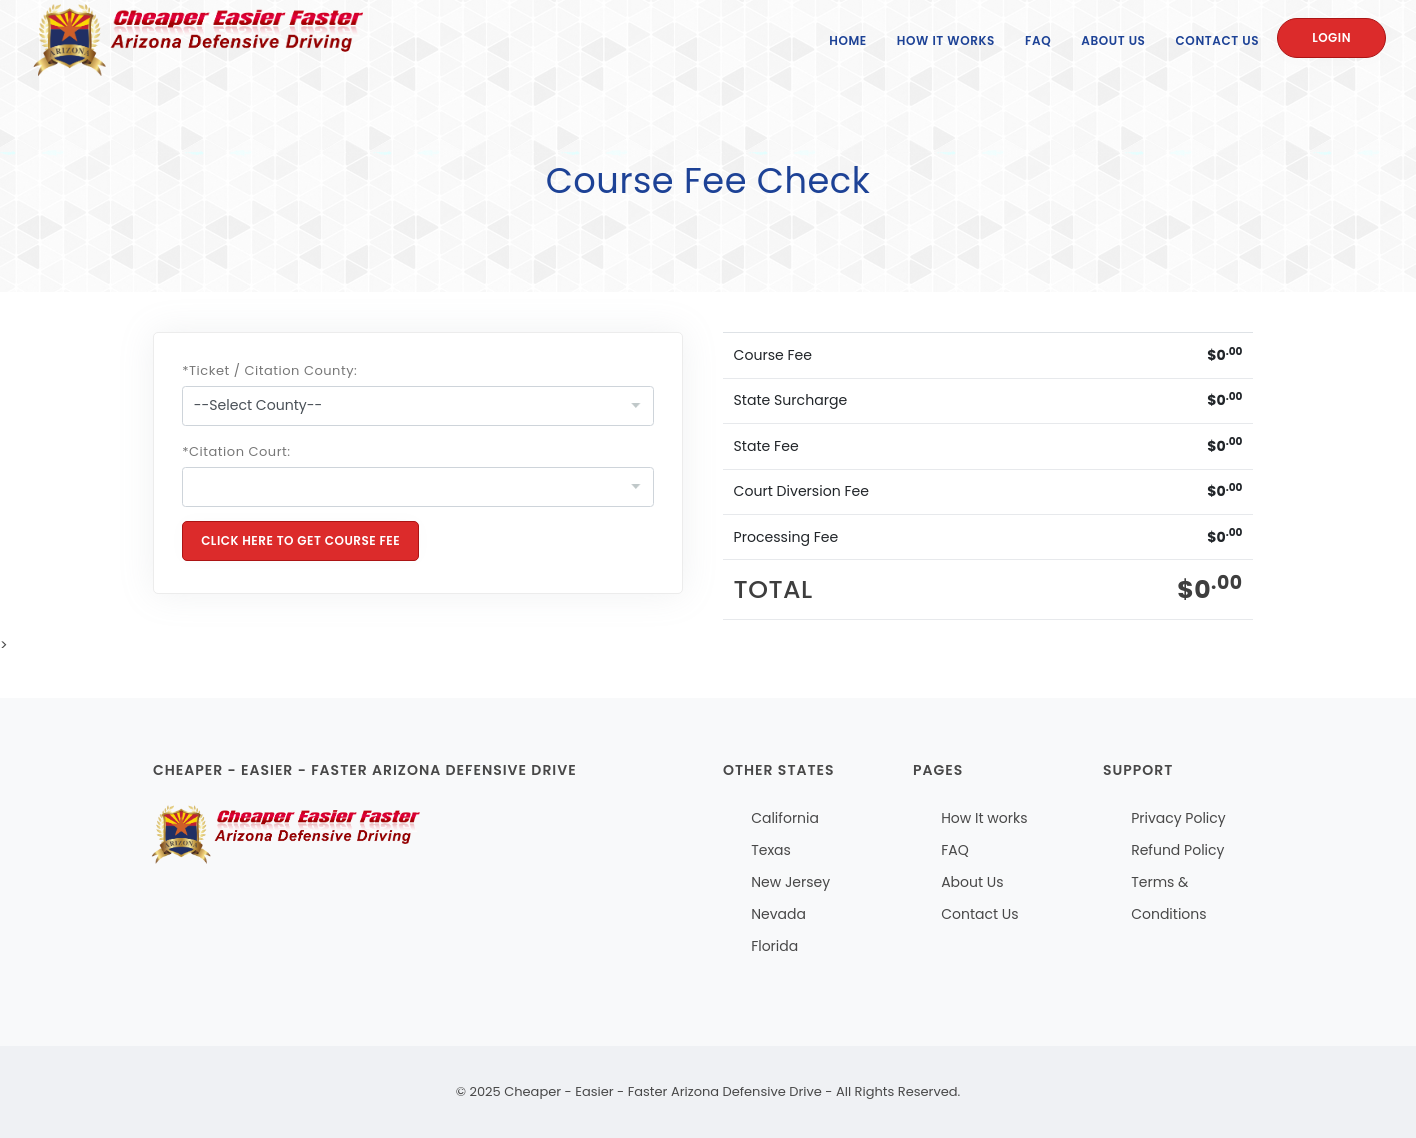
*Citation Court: (236, 451)
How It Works (946, 40)
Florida (774, 946)
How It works (984, 818)
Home (848, 40)
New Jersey (790, 882)
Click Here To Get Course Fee (300, 540)
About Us (1113, 40)
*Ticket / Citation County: (269, 370)
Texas (771, 850)
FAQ (1038, 40)
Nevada (778, 914)
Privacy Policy (1178, 818)
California (785, 818)
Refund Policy (1177, 850)
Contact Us (1218, 40)
